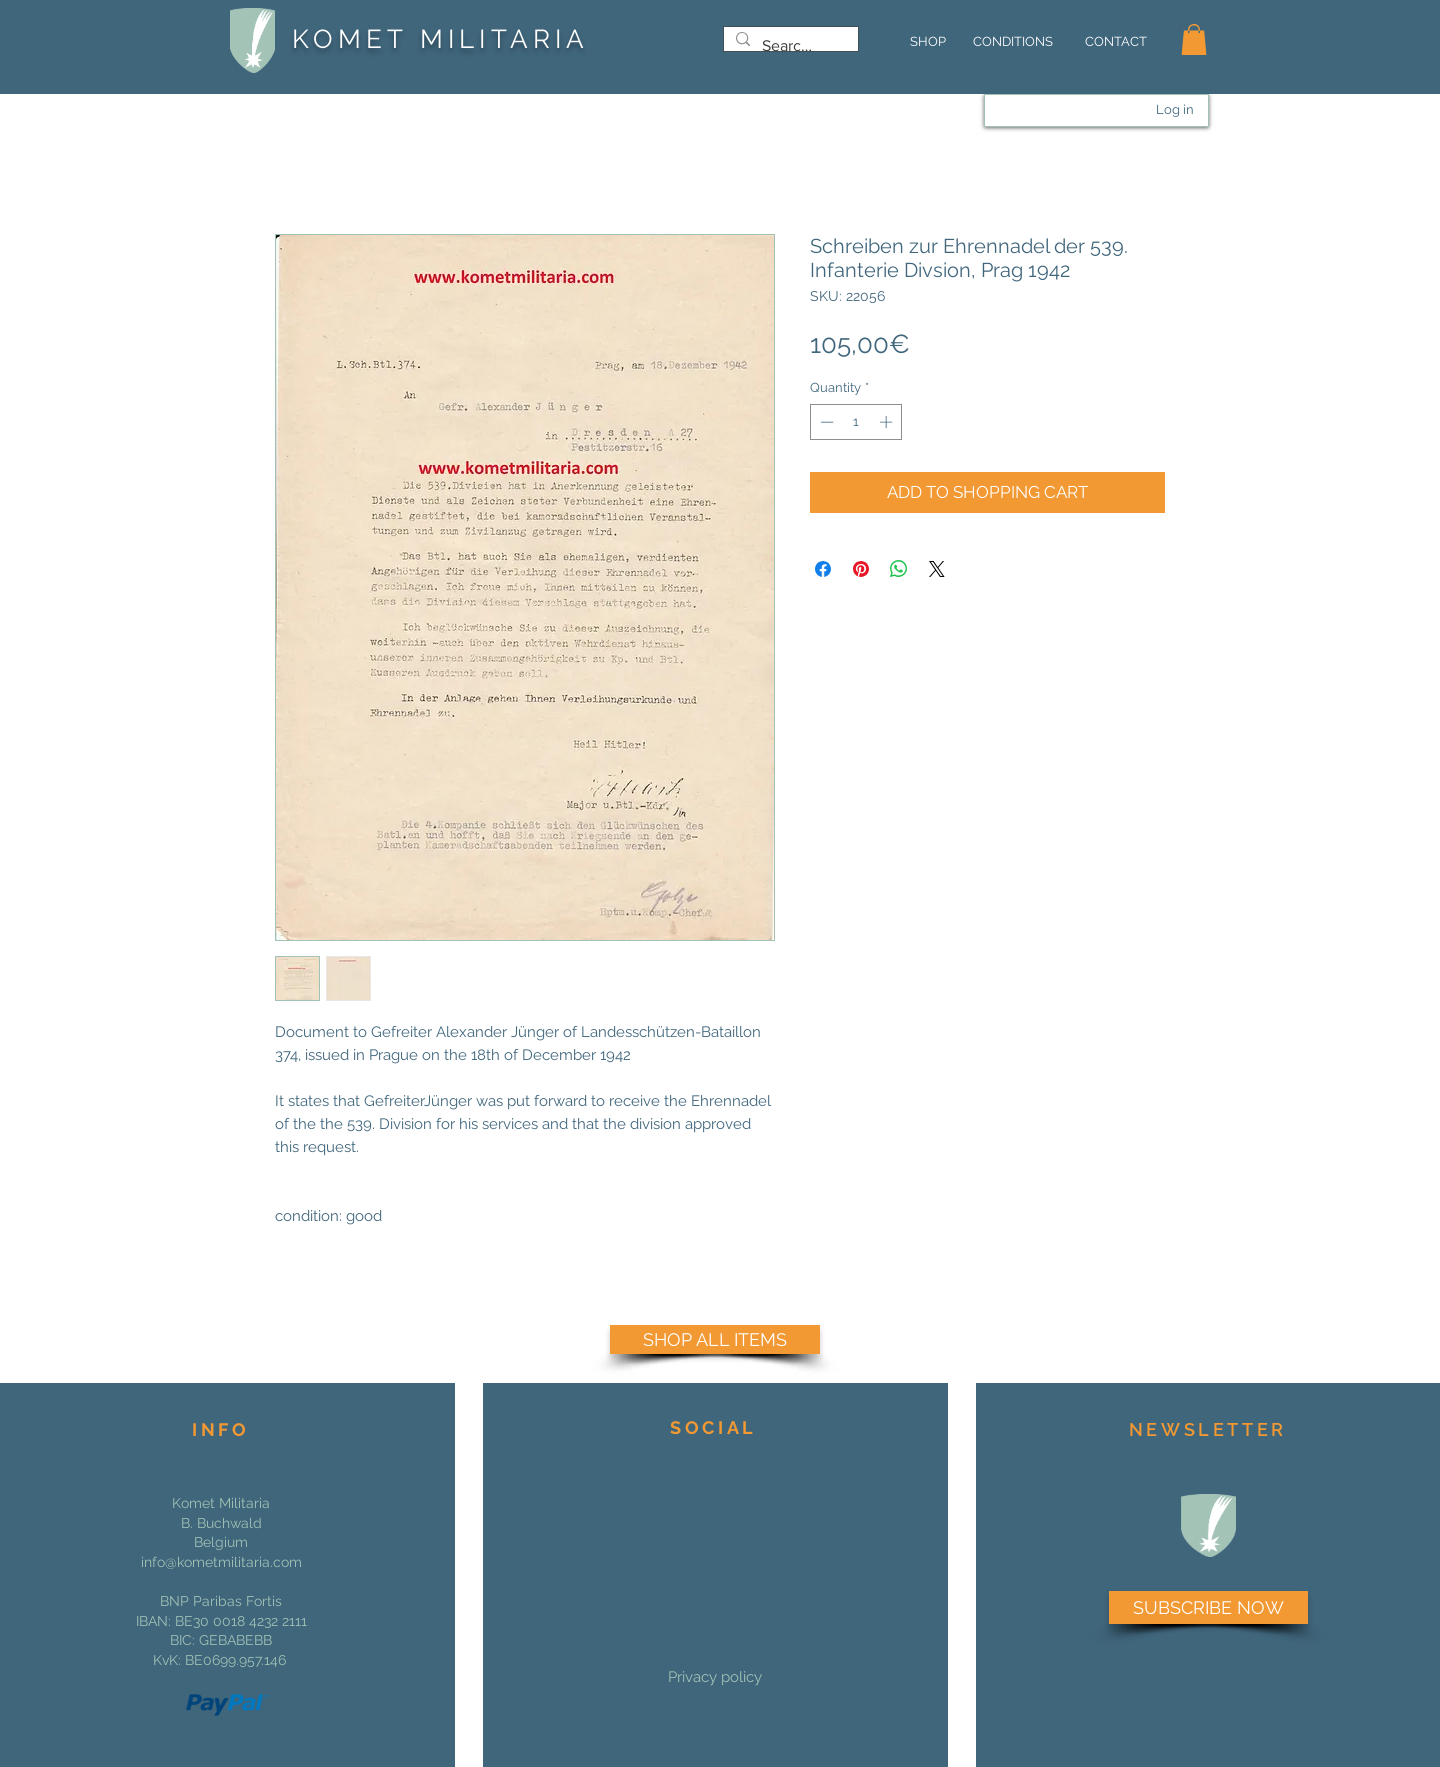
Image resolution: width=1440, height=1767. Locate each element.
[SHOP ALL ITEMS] (715, 1339)
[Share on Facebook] (823, 569)
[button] (1194, 39)
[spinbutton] (856, 422)
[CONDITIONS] (1012, 42)
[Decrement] (825, 422)
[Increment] (888, 422)
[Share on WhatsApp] (899, 569)
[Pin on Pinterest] (861, 569)
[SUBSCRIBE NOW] (1208, 1607)
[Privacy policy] (715, 1677)
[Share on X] (937, 569)
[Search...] (789, 46)
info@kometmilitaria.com (221, 1562)
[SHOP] (928, 42)
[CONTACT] (1115, 42)
